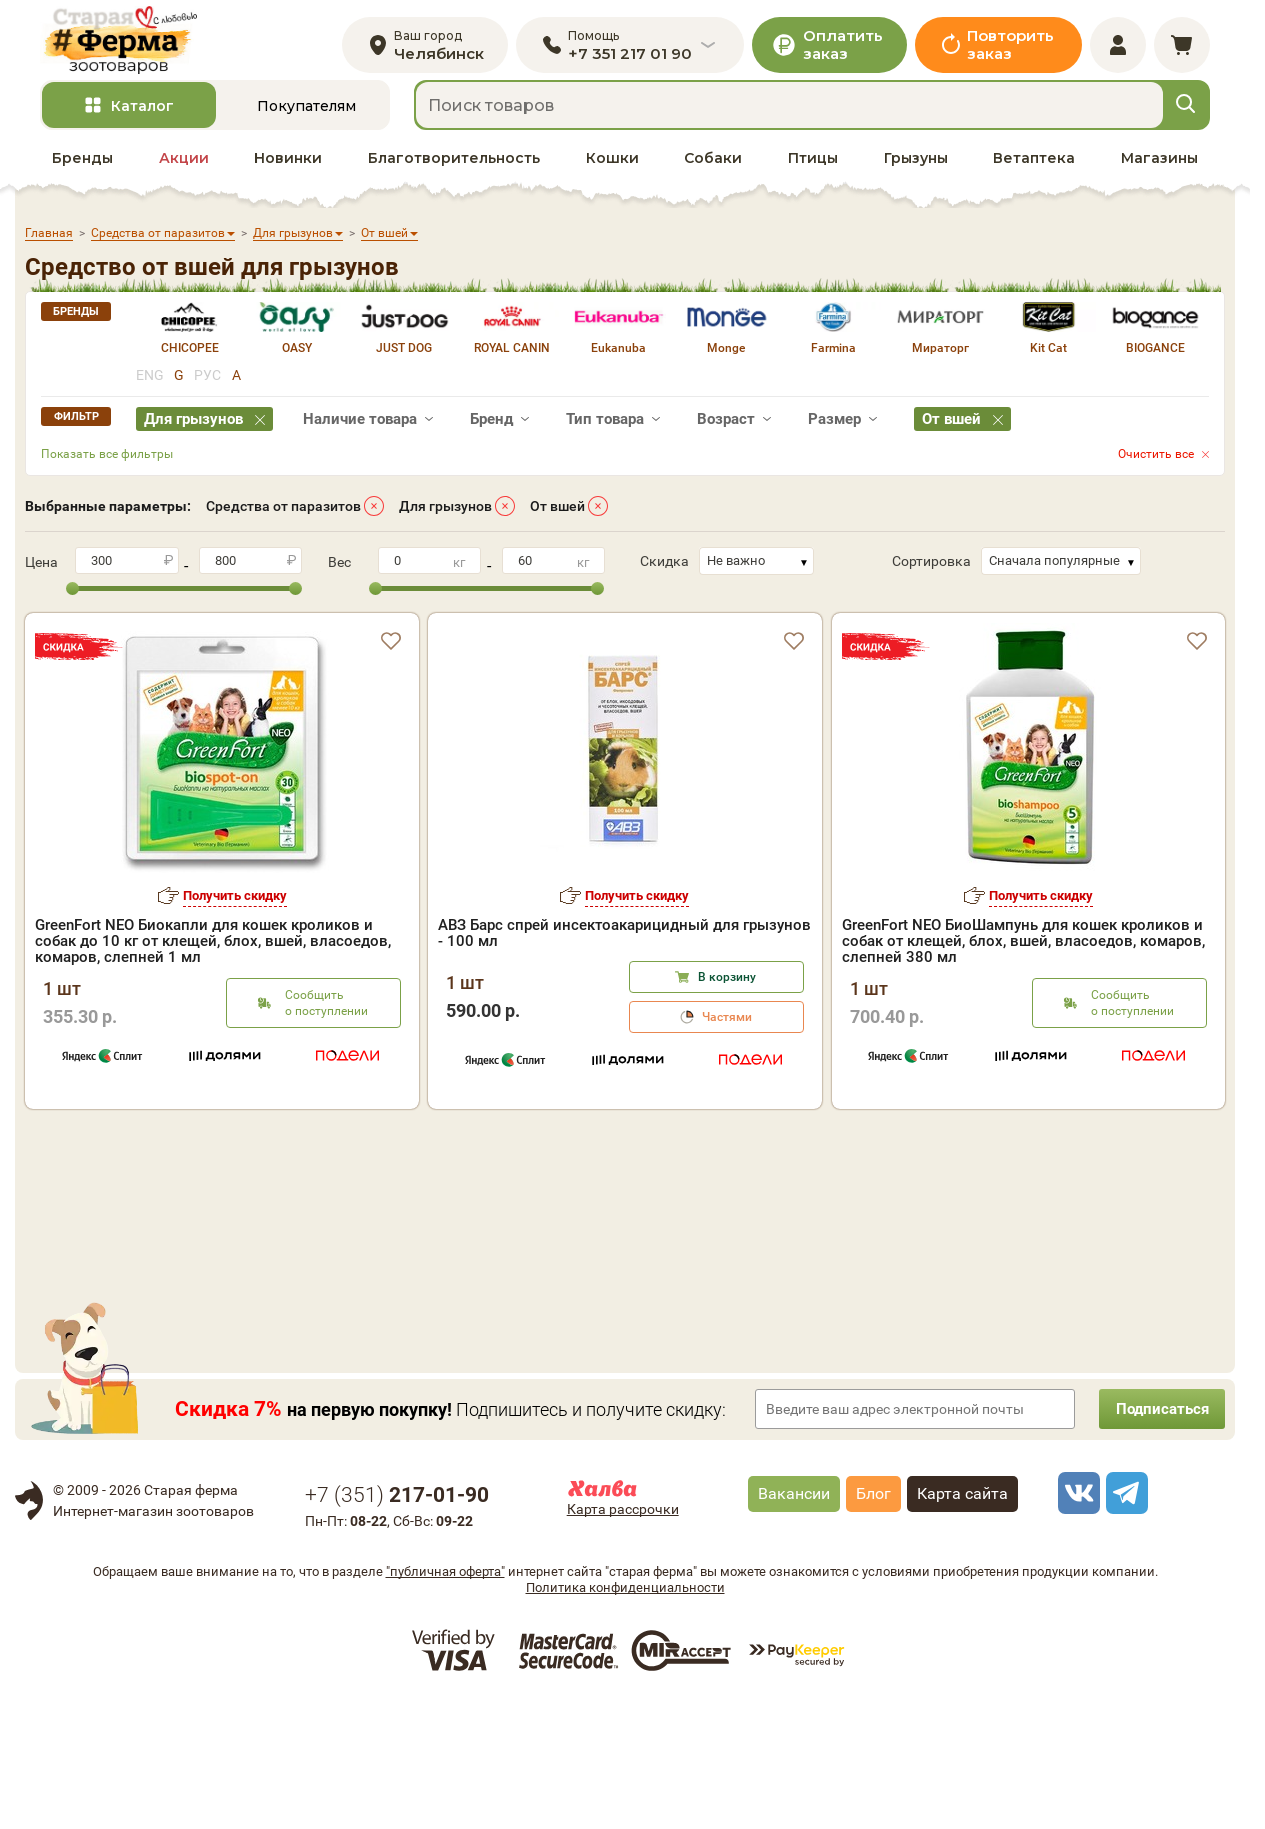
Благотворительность (454, 171)
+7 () (397, 1621)
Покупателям (306, 119)
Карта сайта (962, 1619)
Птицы (813, 171)
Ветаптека (1034, 171)
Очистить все (1156, 467)
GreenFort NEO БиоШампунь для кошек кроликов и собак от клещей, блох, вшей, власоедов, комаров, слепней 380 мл (1023, 954)
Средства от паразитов (283, 519)
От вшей (557, 519)
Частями (727, 1030)
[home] (133, 46)
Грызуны (916, 171)
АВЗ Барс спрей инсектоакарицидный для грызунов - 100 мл (624, 946)
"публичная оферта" (445, 1697)
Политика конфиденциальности (625, 1713)
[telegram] (1124, 1619)
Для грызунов (445, 519)
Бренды (82, 171)
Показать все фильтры (107, 467)
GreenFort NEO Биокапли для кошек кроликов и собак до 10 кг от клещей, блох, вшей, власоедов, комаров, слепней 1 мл (213, 954)
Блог (873, 1619)
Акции (184, 171)
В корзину (727, 990)
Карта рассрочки (623, 1635)
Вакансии (794, 1619)
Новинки (288, 171)
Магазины (1159, 171)
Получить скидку (235, 908)
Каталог (142, 119)
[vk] (1076, 1619)
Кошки (612, 171)
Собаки (713, 171)
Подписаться (1155, 1534)
